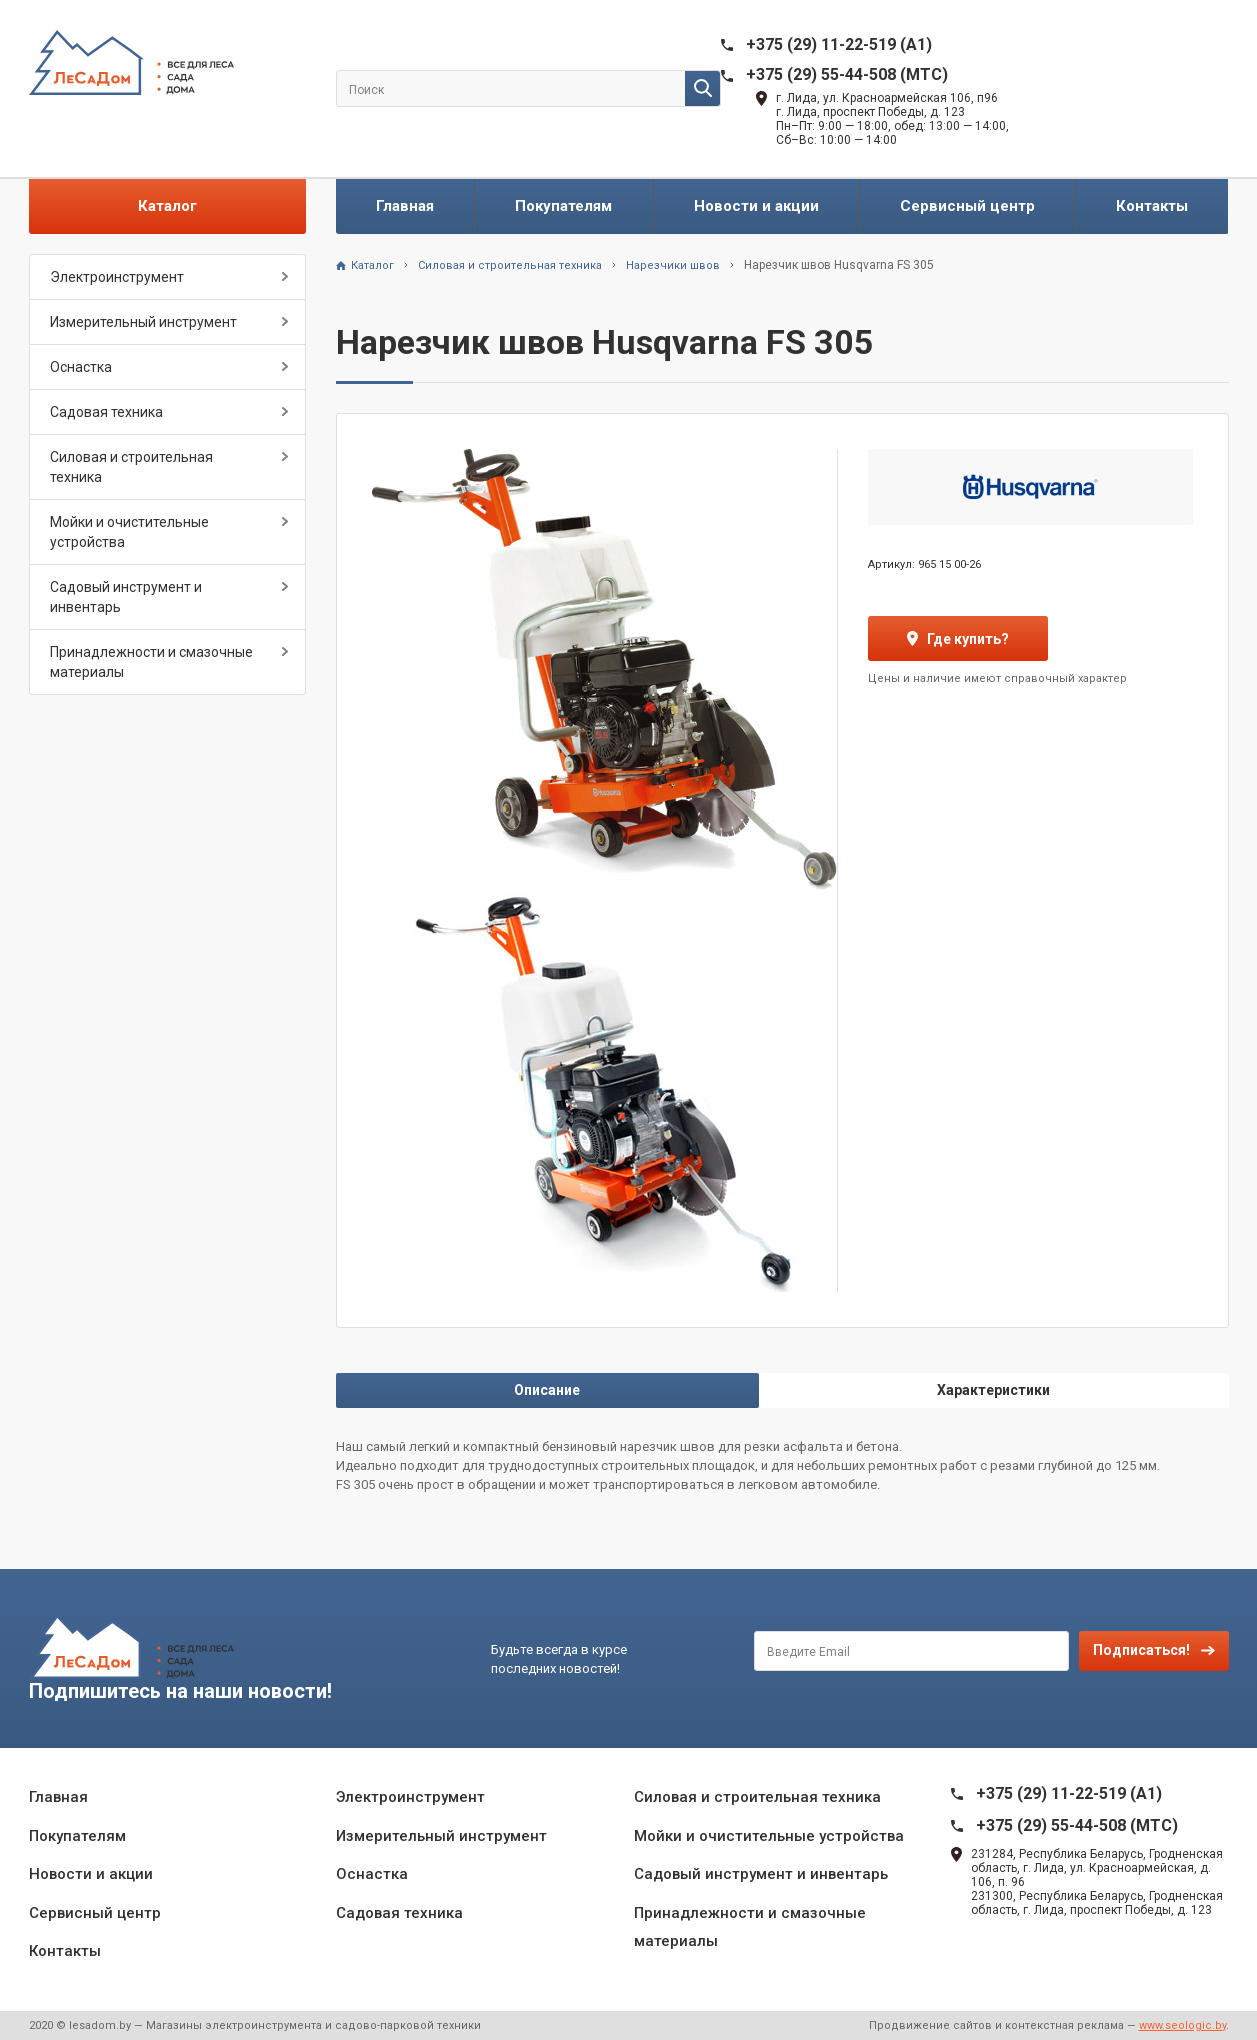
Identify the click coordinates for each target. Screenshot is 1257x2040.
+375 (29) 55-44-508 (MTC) (847, 74)
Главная (405, 206)
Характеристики (993, 1390)
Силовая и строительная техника (131, 467)
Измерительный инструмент (143, 322)
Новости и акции (756, 206)
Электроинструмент (117, 277)
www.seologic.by (1182, 2025)
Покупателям (563, 206)
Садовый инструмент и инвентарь (126, 597)
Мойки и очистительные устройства (129, 532)
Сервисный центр (967, 206)
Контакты (1152, 206)
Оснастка (81, 367)
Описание (547, 1390)
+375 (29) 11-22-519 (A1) (839, 44)
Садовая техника (106, 412)
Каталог (167, 206)
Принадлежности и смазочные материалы (151, 662)
